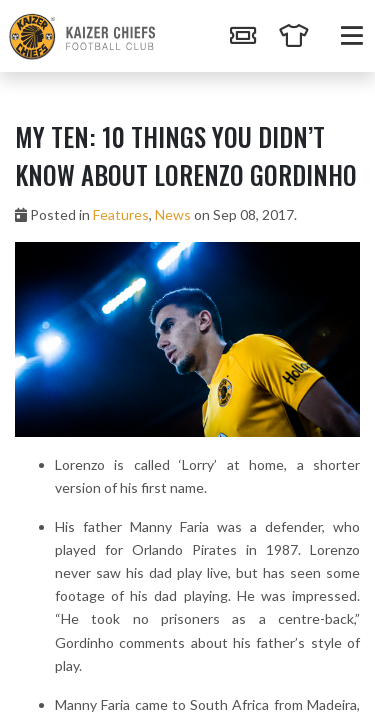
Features (121, 214)
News (173, 214)
